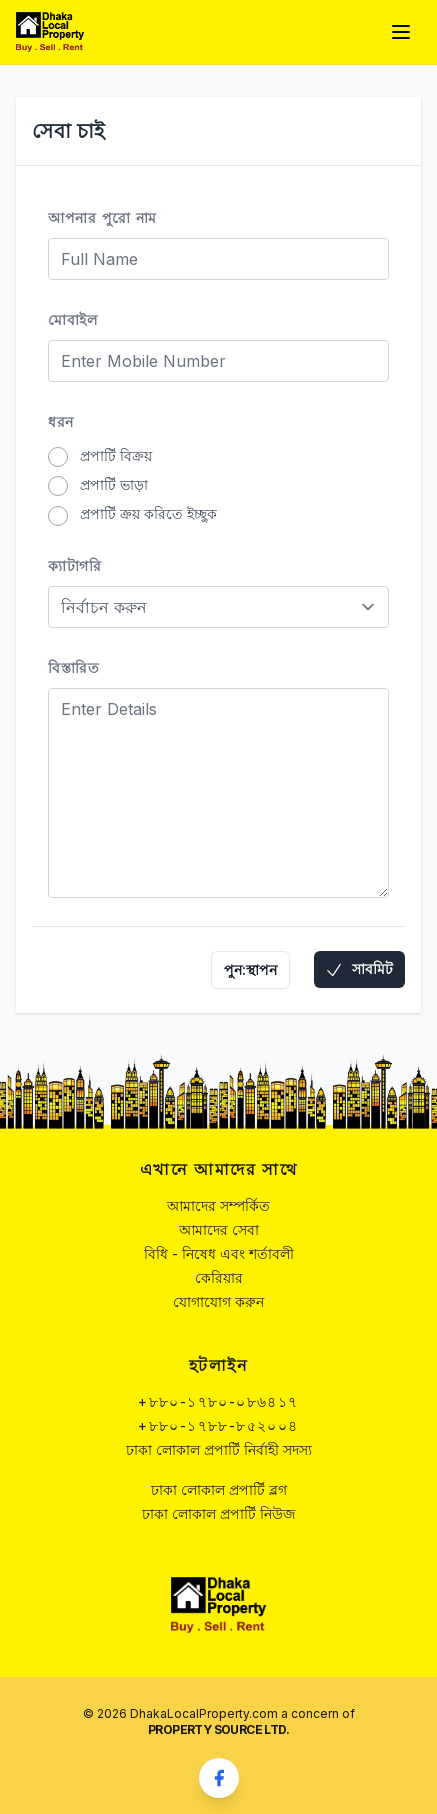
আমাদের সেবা (219, 1229)
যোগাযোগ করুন (218, 1301)
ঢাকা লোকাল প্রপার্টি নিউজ (219, 1513)
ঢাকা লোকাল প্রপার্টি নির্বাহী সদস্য (219, 1449)
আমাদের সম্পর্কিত (218, 1205)
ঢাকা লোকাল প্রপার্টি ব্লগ (219, 1489)
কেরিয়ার (219, 1277)
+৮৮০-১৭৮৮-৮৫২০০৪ (218, 1425)
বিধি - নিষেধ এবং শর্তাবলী (219, 1253)
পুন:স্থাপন (250, 969)
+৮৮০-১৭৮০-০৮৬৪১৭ (218, 1401)
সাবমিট (358, 970)
